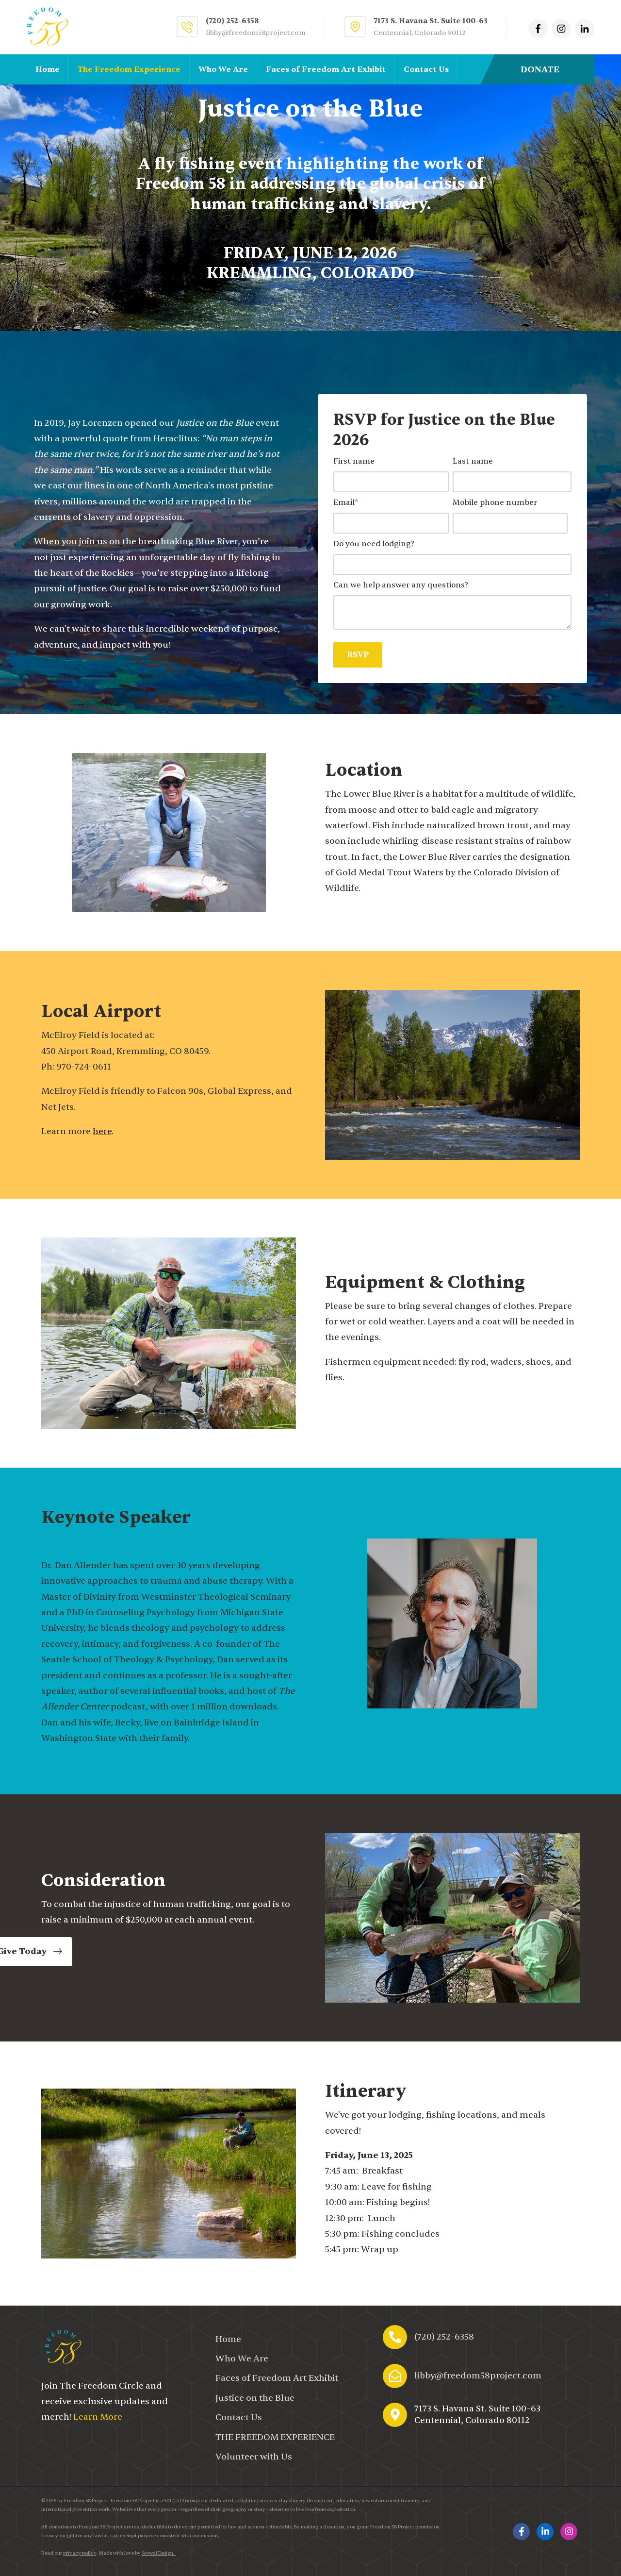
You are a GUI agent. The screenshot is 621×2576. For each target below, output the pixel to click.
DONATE (540, 69)
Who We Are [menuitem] (241, 2358)
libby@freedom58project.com (256, 33)
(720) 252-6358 (444, 2336)
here (102, 1131)
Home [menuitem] (228, 2339)
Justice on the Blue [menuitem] (254, 2398)
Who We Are (223, 69)
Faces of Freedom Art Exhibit (326, 69)
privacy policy (79, 2553)
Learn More (97, 2417)
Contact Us (426, 69)
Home (47, 69)
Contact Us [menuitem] (238, 2417)
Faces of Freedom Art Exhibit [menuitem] (276, 2378)
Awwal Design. (159, 2553)
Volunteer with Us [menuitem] (253, 2456)
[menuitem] (275, 2437)
